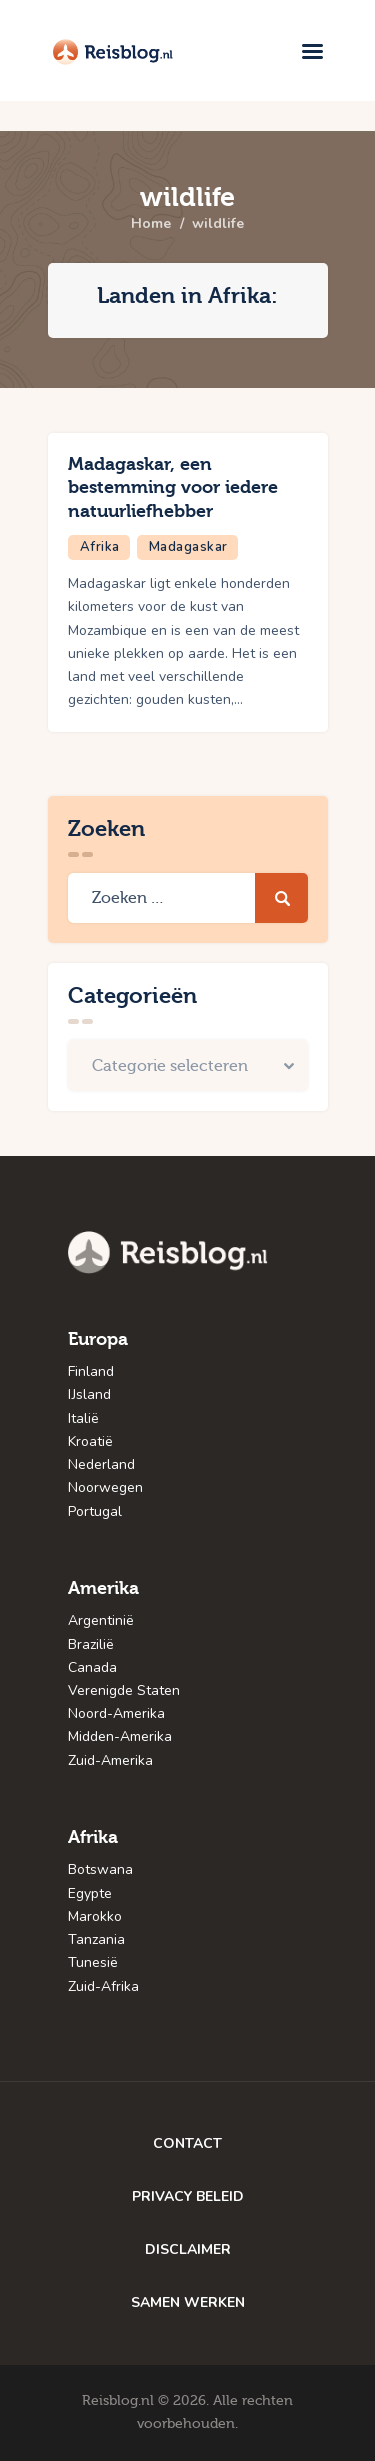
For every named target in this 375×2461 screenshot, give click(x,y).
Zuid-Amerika (110, 1760)
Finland (91, 1371)
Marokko (95, 1916)
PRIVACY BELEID (188, 2196)
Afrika (100, 547)
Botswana (100, 1869)
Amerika (103, 1588)
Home (151, 224)
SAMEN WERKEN (188, 2302)
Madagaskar (188, 547)
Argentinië (101, 1620)
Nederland (101, 1464)
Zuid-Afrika (103, 1986)
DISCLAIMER (188, 2249)
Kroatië (90, 1441)
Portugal (95, 1511)
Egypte (90, 1893)
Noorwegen (105, 1487)
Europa (98, 1339)
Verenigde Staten (124, 1690)
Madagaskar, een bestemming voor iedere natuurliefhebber (173, 488)
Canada (92, 1667)
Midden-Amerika (120, 1736)
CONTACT (187, 2143)
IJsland (89, 1394)
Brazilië (91, 1644)
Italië (83, 1418)
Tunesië (93, 1962)
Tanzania (96, 1939)
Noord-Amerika (116, 1713)
